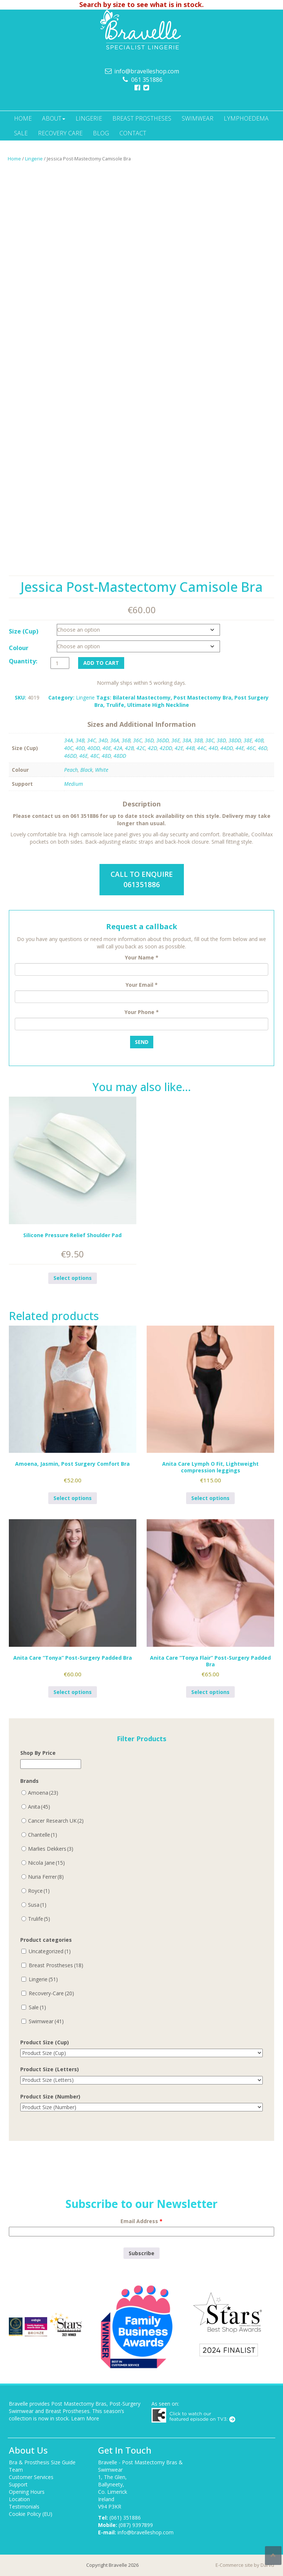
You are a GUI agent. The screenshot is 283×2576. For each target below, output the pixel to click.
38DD (234, 740)
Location (19, 2499)
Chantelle (42, 1834)
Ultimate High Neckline (158, 704)
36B (126, 740)
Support (18, 2484)
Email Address (141, 2221)
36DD (162, 740)
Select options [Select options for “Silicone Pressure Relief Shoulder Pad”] (72, 1277)
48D (106, 755)
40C (68, 747)
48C (94, 755)
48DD (119, 755)
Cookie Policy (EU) (30, 2513)
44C (201, 747)
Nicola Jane (46, 1862)
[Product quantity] (59, 663)
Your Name (141, 957)
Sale (21, 133)
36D (149, 740)
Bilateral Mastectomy (142, 697)
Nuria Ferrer (46, 1876)
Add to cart (101, 662)
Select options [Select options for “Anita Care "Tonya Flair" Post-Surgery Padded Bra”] (210, 1691)
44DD (226, 747)
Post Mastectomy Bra (202, 697)
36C (137, 740)
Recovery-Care (51, 1993)
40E (106, 747)
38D (221, 740)
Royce (39, 1890)
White (101, 769)
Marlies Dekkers (50, 1848)
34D (103, 740)
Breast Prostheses (141, 118)
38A (186, 740)
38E (248, 740)
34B (80, 740)
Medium (73, 783)
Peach (71, 769)
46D (262, 747)
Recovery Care (60, 133)
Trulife (115, 704)
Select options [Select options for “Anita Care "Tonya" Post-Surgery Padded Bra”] (72, 1691)
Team (16, 2469)
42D (152, 747)
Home (23, 118)
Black (86, 769)
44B (190, 747)
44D (213, 747)
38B (198, 740)
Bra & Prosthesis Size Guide (42, 2462)
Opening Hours (27, 2491)
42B (129, 747)
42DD (166, 747)
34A (68, 740)
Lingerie (89, 118)
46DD (70, 755)
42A (117, 747)
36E (175, 740)
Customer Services (31, 2476)
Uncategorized (50, 1951)
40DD (93, 747)
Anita (39, 1806)
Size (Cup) (23, 631)
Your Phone (142, 1012)
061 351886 (147, 80)
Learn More (85, 2418)
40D (80, 747)
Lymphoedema (246, 118)
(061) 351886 (125, 2517)
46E (83, 755)
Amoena (43, 1792)
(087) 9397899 (136, 2524)
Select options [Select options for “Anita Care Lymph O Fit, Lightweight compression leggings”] (210, 1497)
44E (239, 747)
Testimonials (24, 2506)
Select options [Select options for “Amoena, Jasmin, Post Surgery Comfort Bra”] (72, 1497)
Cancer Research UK (56, 1820)
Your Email (142, 984)
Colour (18, 648)
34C (91, 740)
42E (179, 747)
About (53, 118)
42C (140, 747)
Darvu (267, 2565)
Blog (101, 133)
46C (251, 747)
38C (209, 740)
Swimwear (197, 118)
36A (114, 740)
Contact (132, 133)
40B (259, 740)
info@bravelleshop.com (146, 71)
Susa (37, 1904)
